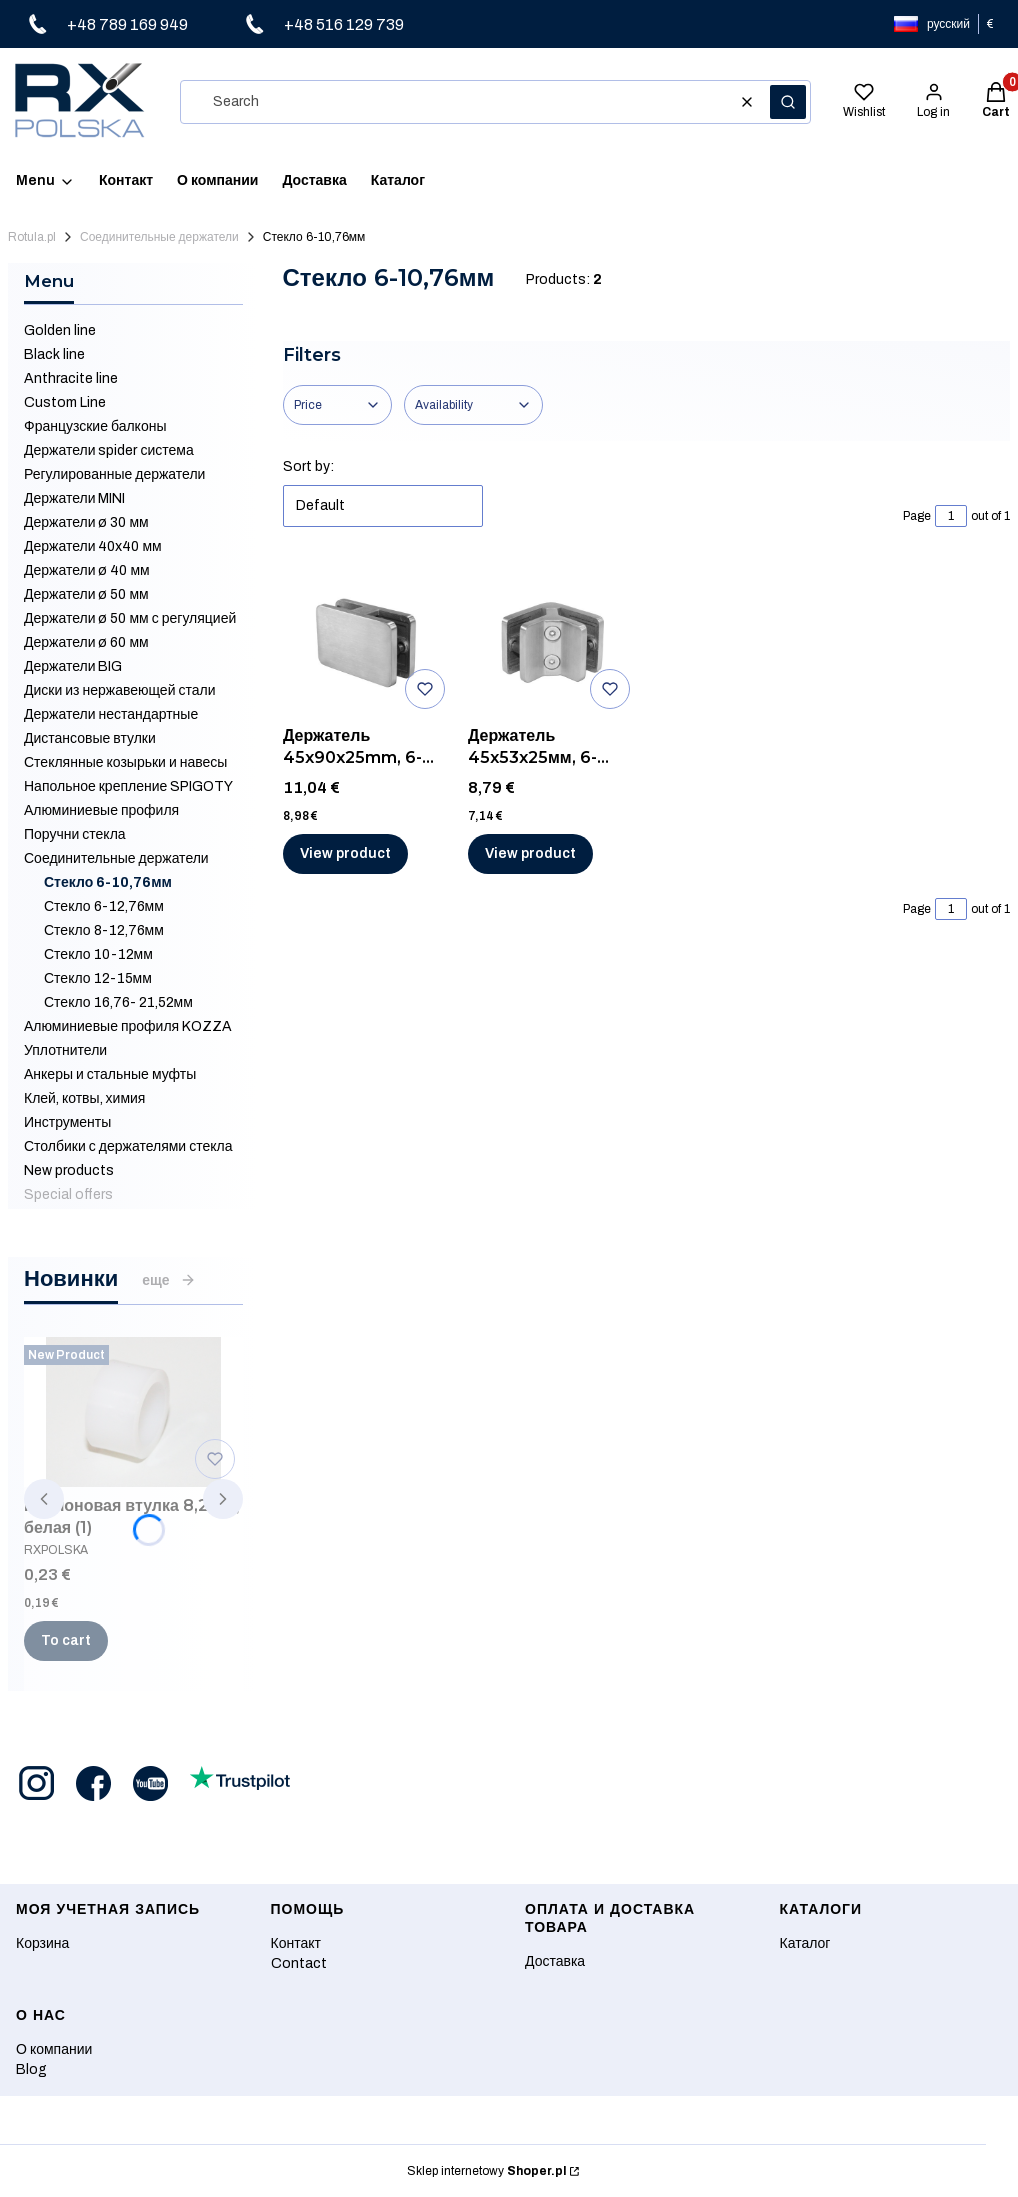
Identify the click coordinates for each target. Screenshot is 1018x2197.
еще (168, 1280)
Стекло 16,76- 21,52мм (118, 1002)
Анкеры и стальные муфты (110, 1074)
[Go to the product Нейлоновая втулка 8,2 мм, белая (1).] (133, 1412)
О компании (54, 2049)
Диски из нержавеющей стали (120, 690)
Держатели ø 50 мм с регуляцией (130, 618)
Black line (54, 354)
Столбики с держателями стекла (128, 1146)
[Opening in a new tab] (36, 1783)
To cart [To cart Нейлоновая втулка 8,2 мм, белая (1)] (66, 1640)
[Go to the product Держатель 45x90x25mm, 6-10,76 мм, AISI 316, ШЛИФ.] (368, 642)
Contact (299, 1963)
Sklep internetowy (486, 2171)
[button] (788, 102)
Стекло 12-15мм (98, 978)
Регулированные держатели (114, 474)
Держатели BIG (73, 666)
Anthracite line (71, 378)
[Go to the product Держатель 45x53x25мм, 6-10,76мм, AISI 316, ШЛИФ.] (553, 642)
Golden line (60, 330)
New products (69, 1170)
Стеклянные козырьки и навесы (125, 762)
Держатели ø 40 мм (87, 570)
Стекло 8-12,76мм (104, 930)
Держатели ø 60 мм (86, 642)
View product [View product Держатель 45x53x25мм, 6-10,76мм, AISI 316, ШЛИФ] (530, 853)
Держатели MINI (74, 498)
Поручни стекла (75, 834)
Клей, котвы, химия (84, 1098)
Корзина (42, 1943)
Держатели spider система (109, 450)
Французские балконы (95, 426)
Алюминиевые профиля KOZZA (128, 1026)
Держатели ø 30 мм (86, 522)
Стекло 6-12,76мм (104, 906)
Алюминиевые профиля (101, 810)
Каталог (805, 1943)
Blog (31, 2069)
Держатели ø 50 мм (86, 594)
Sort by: (308, 466)
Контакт (296, 1943)
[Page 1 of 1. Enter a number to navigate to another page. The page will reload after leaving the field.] (951, 516)
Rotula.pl (32, 237)
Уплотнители (65, 1050)
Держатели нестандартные (111, 714)
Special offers (68, 1194)
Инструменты (67, 1122)
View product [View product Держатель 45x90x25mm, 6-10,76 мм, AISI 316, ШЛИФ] (345, 853)
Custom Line (65, 402)
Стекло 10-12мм (98, 954)
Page (917, 516)
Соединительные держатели (159, 237)
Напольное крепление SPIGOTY (128, 786)
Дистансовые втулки (90, 738)
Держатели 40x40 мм (93, 546)
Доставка (555, 1961)
